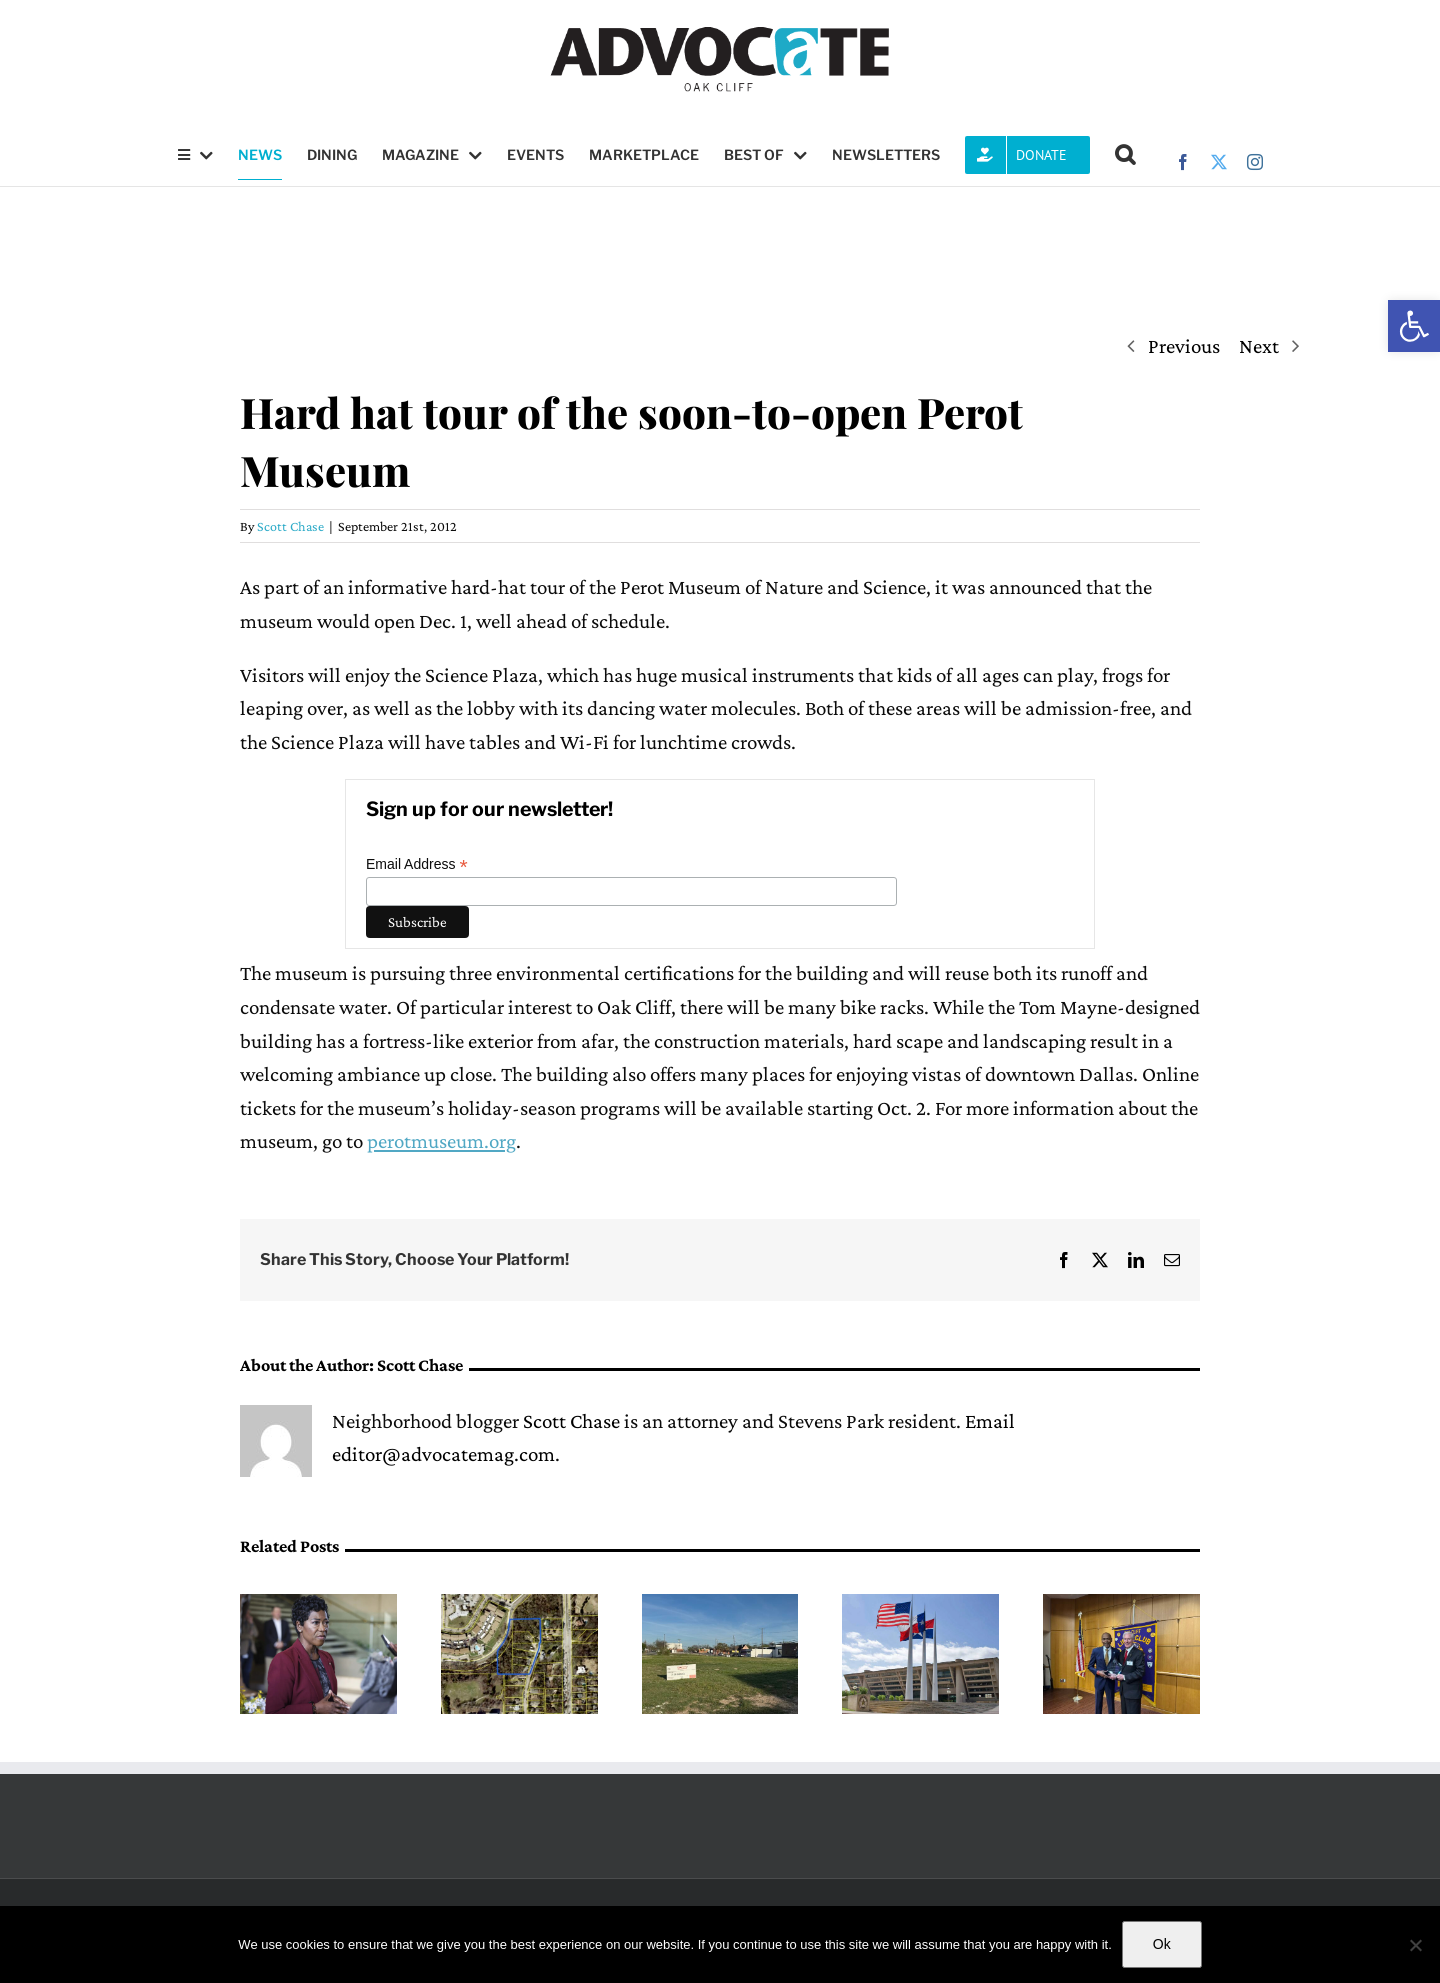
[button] (1414, 326)
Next (1259, 346)
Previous (1184, 346)
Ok (1162, 1944)
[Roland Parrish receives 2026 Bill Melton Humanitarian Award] (1121, 1606)
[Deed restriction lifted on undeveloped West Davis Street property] (720, 1606)
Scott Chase (290, 526)
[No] (1415, 1945)
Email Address (417, 864)
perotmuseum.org (441, 1141)
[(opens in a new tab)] (318, 1606)
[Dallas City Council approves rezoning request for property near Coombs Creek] (519, 1606)
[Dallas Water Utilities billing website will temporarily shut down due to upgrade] (920, 1606)
